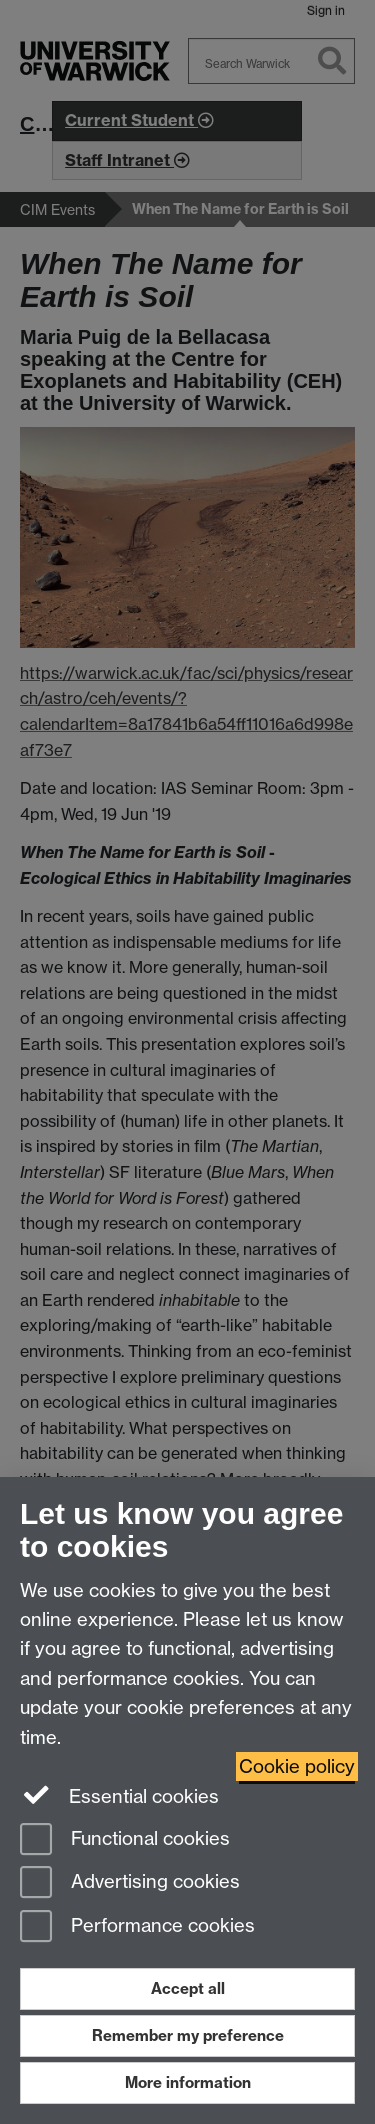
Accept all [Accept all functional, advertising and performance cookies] (188, 1988)
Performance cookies (137, 1927)
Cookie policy (297, 1766)
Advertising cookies (130, 1883)
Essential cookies (119, 1795)
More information (188, 2082)
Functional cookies (125, 1840)
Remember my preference (188, 2035)
